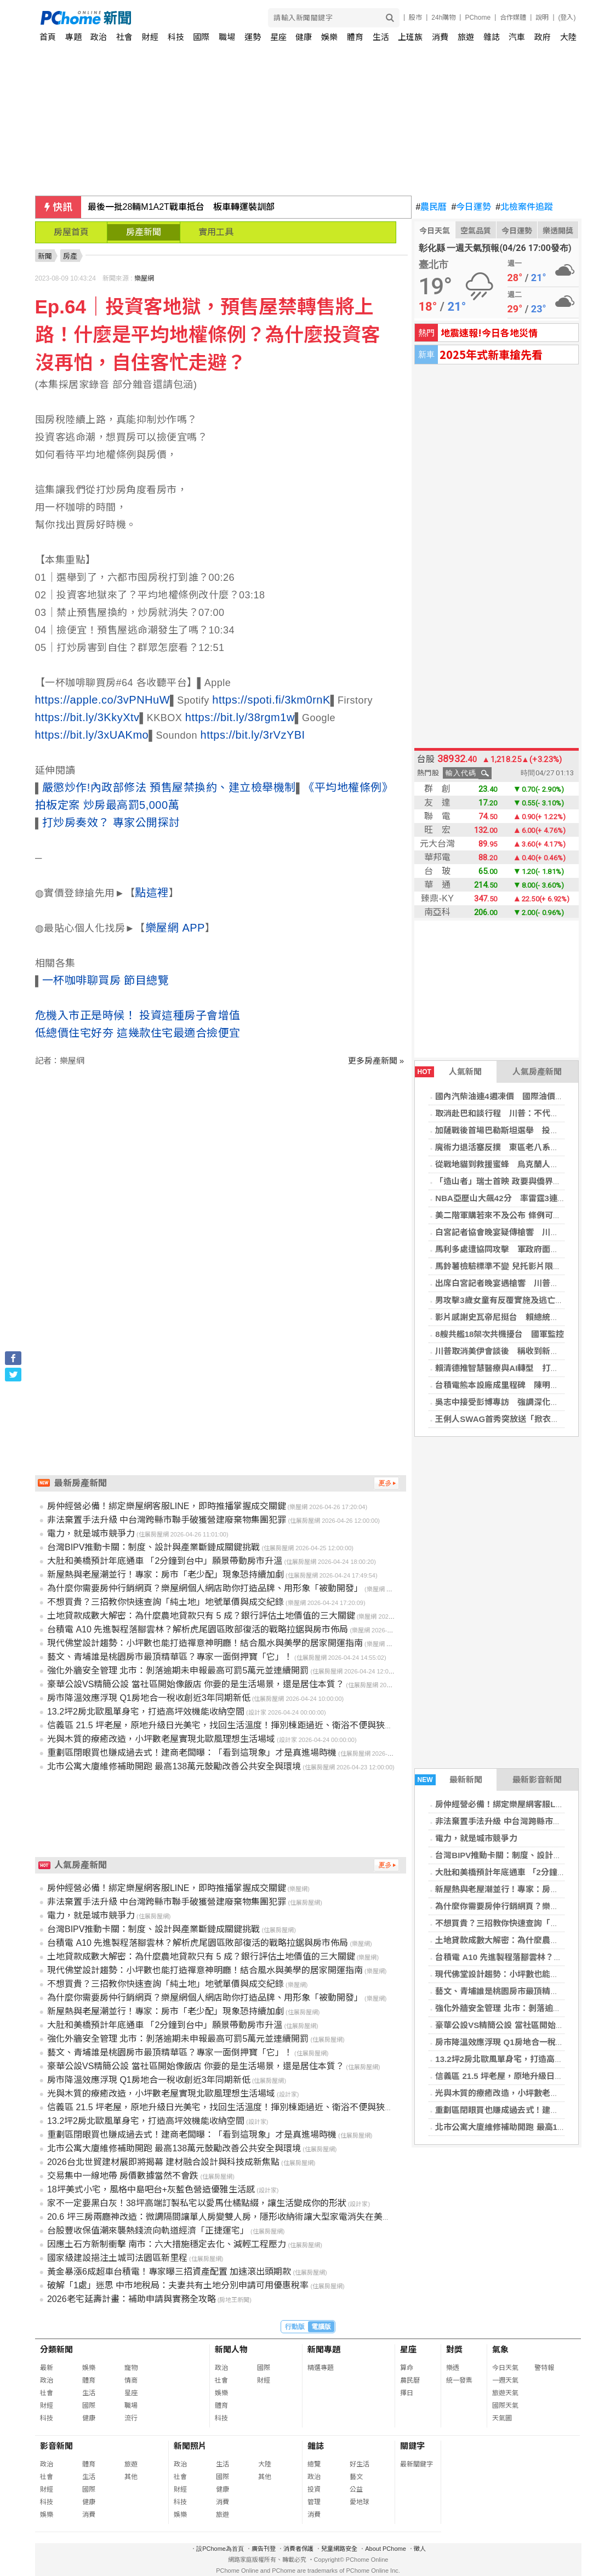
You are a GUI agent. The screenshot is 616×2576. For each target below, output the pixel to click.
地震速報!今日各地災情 (489, 332)
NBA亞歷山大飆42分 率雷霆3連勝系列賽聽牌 (521, 1198)
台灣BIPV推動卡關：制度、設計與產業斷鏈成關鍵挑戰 (153, 1547)
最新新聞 (449, 1779)
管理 (314, 2502)
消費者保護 (298, 2548)
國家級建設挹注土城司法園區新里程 (117, 2258)
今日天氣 (434, 230)
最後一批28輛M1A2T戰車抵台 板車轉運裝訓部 (181, 207)
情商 (131, 2380)
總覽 (314, 2464)
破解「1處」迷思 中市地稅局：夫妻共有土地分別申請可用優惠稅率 (178, 2285)
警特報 (544, 2368)
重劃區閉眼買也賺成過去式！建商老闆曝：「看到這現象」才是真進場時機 (191, 1752)
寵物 (131, 2368)
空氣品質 (475, 230)
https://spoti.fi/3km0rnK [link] (271, 700)
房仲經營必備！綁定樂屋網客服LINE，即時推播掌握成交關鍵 (166, 1506)
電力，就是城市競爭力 (476, 1838)
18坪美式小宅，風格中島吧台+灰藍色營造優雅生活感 (151, 2189)
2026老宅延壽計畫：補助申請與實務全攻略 (131, 2299)
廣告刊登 (264, 2548)
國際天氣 (505, 2405)
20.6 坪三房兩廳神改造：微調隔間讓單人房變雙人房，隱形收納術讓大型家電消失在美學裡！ (228, 2216)
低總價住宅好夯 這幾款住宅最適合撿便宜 (138, 1033)
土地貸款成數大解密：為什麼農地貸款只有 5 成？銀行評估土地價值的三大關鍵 (201, 1615)
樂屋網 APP (175, 928)
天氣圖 (502, 2418)
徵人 (420, 2548)
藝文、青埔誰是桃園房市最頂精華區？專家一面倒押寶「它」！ (170, 1656)
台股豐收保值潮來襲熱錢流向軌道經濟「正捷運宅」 (148, 2230)
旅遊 (466, 37)
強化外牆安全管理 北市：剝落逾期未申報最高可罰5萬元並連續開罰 (178, 1670)
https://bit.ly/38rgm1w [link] (240, 717)
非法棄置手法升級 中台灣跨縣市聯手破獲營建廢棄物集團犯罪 (166, 1519)
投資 (314, 2489)
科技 (176, 37)
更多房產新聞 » (376, 1060)
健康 (303, 37)
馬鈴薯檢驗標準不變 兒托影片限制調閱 (506, 1266)
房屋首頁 (71, 232)
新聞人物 (231, 2349)
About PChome (385, 2548)
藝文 (356, 2477)
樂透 (452, 2368)
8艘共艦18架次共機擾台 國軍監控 (499, 1334)
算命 (406, 2368)
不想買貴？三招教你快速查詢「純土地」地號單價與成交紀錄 (165, 1602)
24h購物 (443, 17)
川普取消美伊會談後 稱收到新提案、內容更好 (521, 1351)
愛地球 (359, 2502)
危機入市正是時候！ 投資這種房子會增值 (138, 1015)
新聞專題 (323, 2349)
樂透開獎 (558, 230)
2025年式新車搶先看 (491, 354)
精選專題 (320, 2368)
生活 (381, 37)
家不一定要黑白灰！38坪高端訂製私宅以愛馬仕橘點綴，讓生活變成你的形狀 (196, 2203)
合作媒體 (513, 17)
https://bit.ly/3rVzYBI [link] (253, 735)
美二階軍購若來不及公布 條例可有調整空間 (514, 1215)
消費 (440, 37)
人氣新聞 (448, 1071)
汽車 (517, 37)
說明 (542, 17)
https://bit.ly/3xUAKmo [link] (92, 735)
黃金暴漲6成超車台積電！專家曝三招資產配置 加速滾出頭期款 (169, 2271)
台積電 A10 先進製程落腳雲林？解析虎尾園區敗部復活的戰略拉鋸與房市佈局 (197, 1629)
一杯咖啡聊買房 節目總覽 (105, 980)
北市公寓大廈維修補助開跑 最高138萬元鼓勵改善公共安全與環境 (174, 1766)
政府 (542, 37)
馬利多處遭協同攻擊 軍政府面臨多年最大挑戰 (521, 1249)
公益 (356, 2489)
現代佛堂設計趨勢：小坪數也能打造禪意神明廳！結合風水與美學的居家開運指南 (205, 1643)
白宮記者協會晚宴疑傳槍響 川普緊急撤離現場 (521, 1232)
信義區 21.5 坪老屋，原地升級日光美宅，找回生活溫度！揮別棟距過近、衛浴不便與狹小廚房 (229, 1725)
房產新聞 (143, 232)
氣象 (500, 2349)
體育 (355, 37)
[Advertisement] (223, 1160)
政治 (98, 37)
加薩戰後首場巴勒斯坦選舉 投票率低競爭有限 (521, 1130)
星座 (278, 37)
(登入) (567, 17)
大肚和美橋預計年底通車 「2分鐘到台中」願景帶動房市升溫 (164, 1561)
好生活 (359, 2464)
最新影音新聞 (537, 1779)
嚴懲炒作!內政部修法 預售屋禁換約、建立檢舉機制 (169, 787)
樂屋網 (144, 278)
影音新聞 (56, 2446)
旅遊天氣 (505, 2393)
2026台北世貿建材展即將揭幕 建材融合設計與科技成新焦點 (163, 2162)
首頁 (47, 37)
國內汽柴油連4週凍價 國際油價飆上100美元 (518, 1096)
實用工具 (215, 232)
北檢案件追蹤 (524, 207)
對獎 (454, 2349)
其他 (131, 2477)
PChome (477, 17)
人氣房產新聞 (537, 1071)
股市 (415, 17)
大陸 (568, 37)
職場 (227, 37)
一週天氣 (505, 2380)
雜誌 (491, 37)
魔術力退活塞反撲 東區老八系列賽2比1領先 (518, 1147)
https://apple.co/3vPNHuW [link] (102, 700)
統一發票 (459, 2380)
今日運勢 (471, 207)
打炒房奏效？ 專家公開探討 (111, 822)
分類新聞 (56, 2349)
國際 (201, 37)
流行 (131, 2418)
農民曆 (431, 207)
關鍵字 (412, 2446)
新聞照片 (190, 2446)
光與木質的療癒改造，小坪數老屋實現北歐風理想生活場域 (161, 1739)
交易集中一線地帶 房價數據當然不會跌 (122, 2175)
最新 (46, 2368)
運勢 (252, 37)
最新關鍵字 (416, 2464)
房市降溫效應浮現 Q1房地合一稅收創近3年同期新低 (148, 1698)
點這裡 (152, 893)
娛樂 (329, 37)
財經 (150, 37)
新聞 (45, 256)
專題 (73, 37)
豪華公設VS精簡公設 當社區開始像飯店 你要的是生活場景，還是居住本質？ (195, 1684)
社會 (124, 37)
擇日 (406, 2393)
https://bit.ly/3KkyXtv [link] (87, 717)
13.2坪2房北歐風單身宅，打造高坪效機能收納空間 (145, 1711)
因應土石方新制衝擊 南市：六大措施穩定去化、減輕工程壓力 (166, 2244)
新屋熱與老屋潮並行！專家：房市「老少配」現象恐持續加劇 (165, 1574)
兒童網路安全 (339, 2548)
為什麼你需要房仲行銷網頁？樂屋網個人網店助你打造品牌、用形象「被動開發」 (205, 1588)
